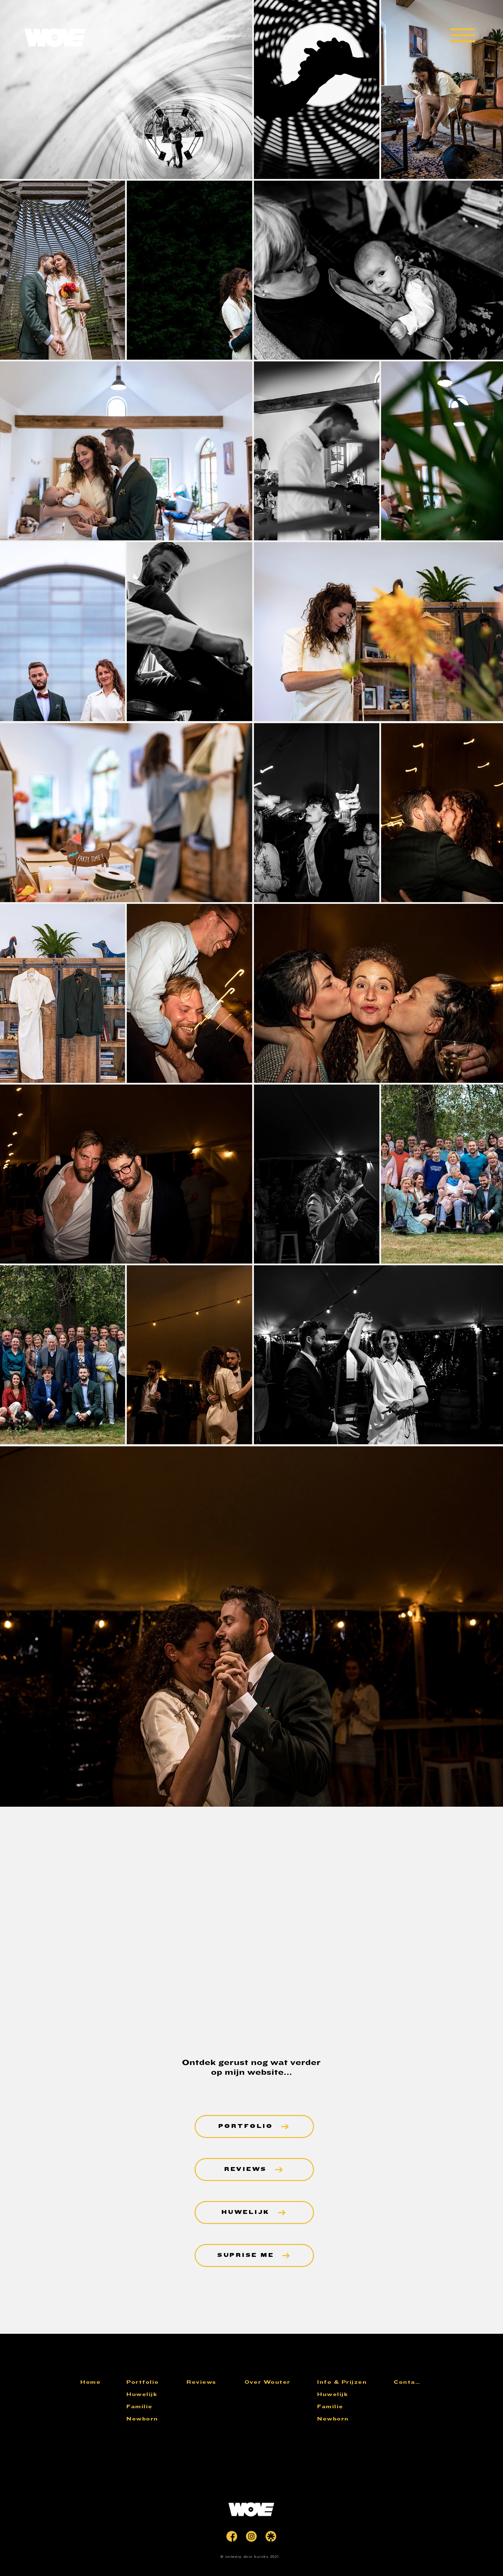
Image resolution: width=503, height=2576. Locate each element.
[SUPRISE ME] (254, 2255)
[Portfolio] (152, 2382)
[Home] (96, 2382)
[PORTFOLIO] (254, 2126)
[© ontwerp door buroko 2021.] (251, 2557)
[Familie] (152, 2407)
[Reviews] (213, 2382)
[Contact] (408, 2382)
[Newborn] (152, 2419)
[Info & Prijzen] (343, 2382)
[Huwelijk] (152, 2394)
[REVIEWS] (254, 2169)
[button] (463, 35)
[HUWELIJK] (254, 2212)
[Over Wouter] (271, 2382)
